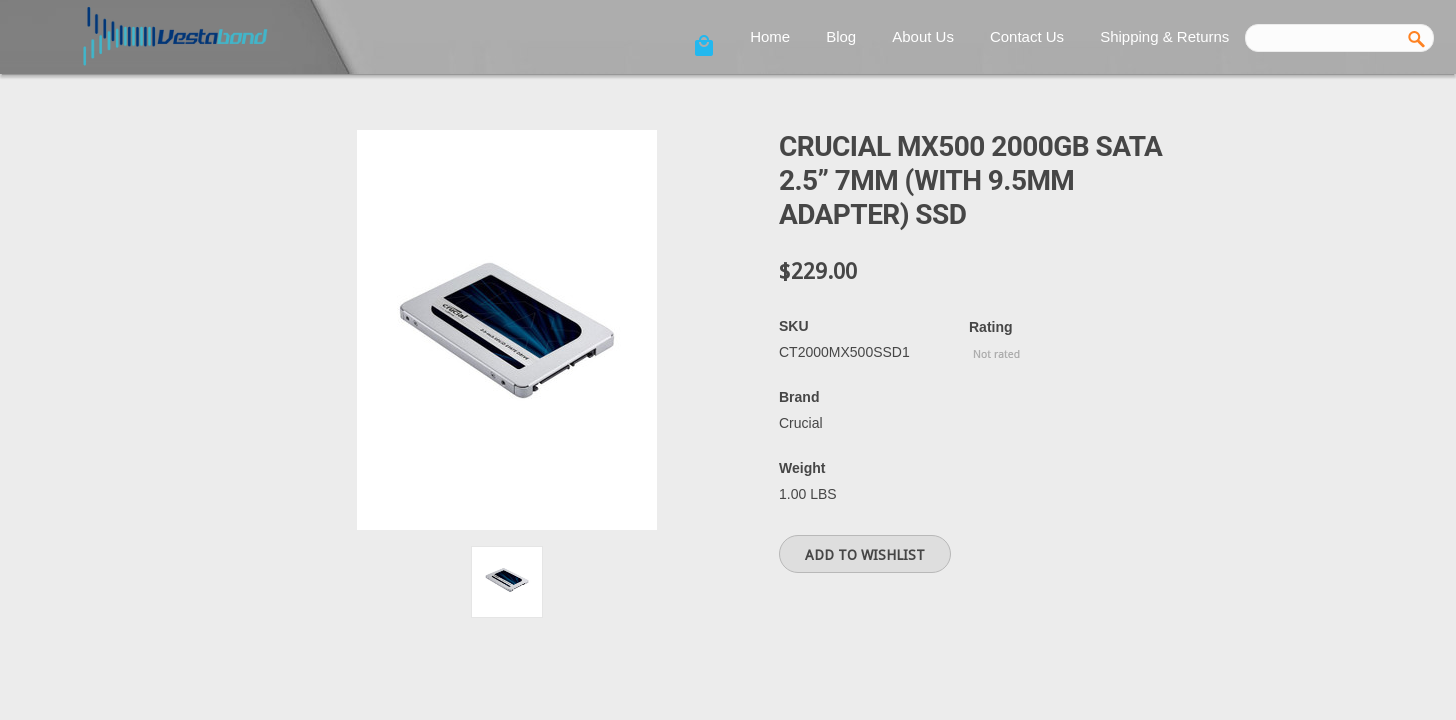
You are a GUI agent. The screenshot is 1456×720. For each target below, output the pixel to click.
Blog (841, 36)
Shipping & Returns (1164, 36)
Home (770, 36)
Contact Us (1027, 36)
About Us (923, 36)
